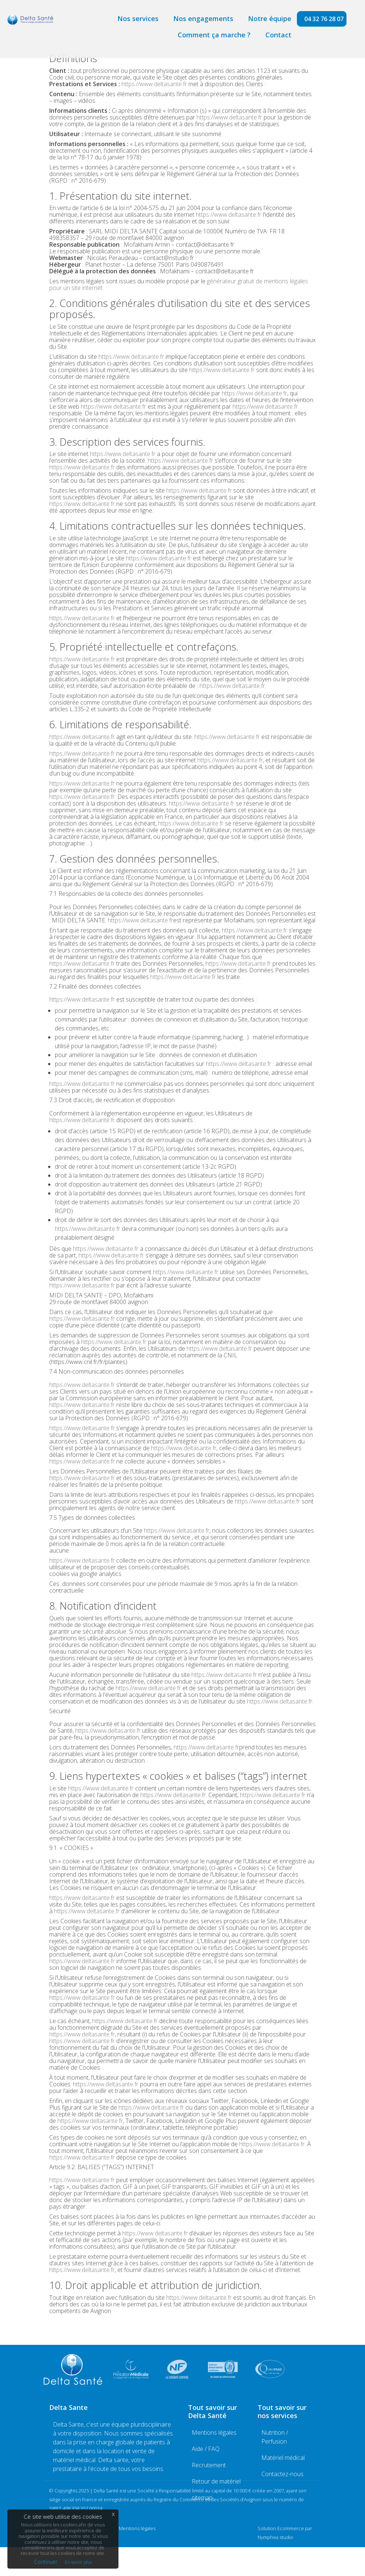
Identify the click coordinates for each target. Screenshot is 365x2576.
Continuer (45, 2561)
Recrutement (209, 2465)
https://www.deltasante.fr (154, 84)
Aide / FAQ (206, 2449)
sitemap (202, 2498)
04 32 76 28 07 (324, 19)
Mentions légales (214, 2432)
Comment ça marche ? (214, 34)
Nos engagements (203, 18)
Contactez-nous (282, 2474)
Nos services (137, 18)
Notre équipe (269, 18)
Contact (278, 34)
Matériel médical (283, 2458)
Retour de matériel (216, 2481)
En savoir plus (78, 2562)
